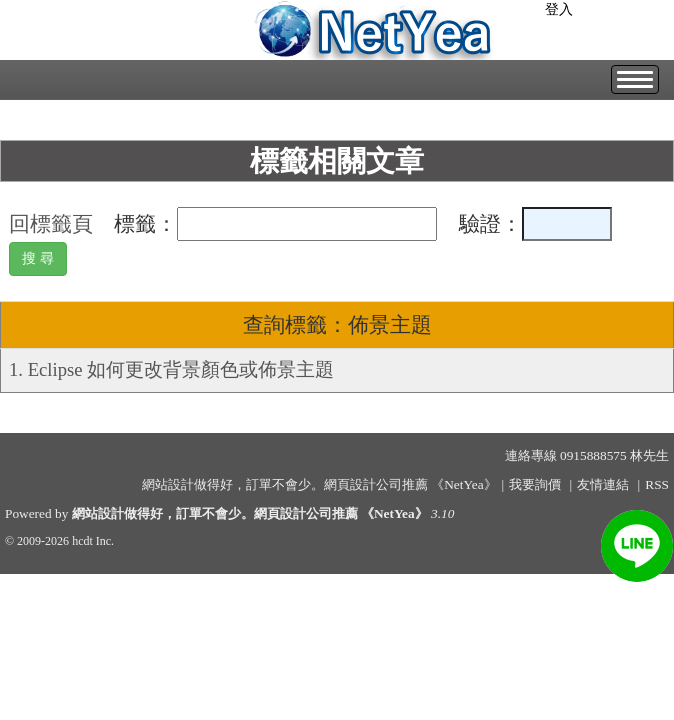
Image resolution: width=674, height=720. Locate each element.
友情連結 (603, 484)
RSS (657, 484)
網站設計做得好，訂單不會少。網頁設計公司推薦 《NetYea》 (250, 513)
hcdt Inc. (93, 541)
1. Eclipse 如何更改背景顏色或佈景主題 (171, 369)
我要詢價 (535, 484)
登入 (559, 9)
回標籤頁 (51, 224)
